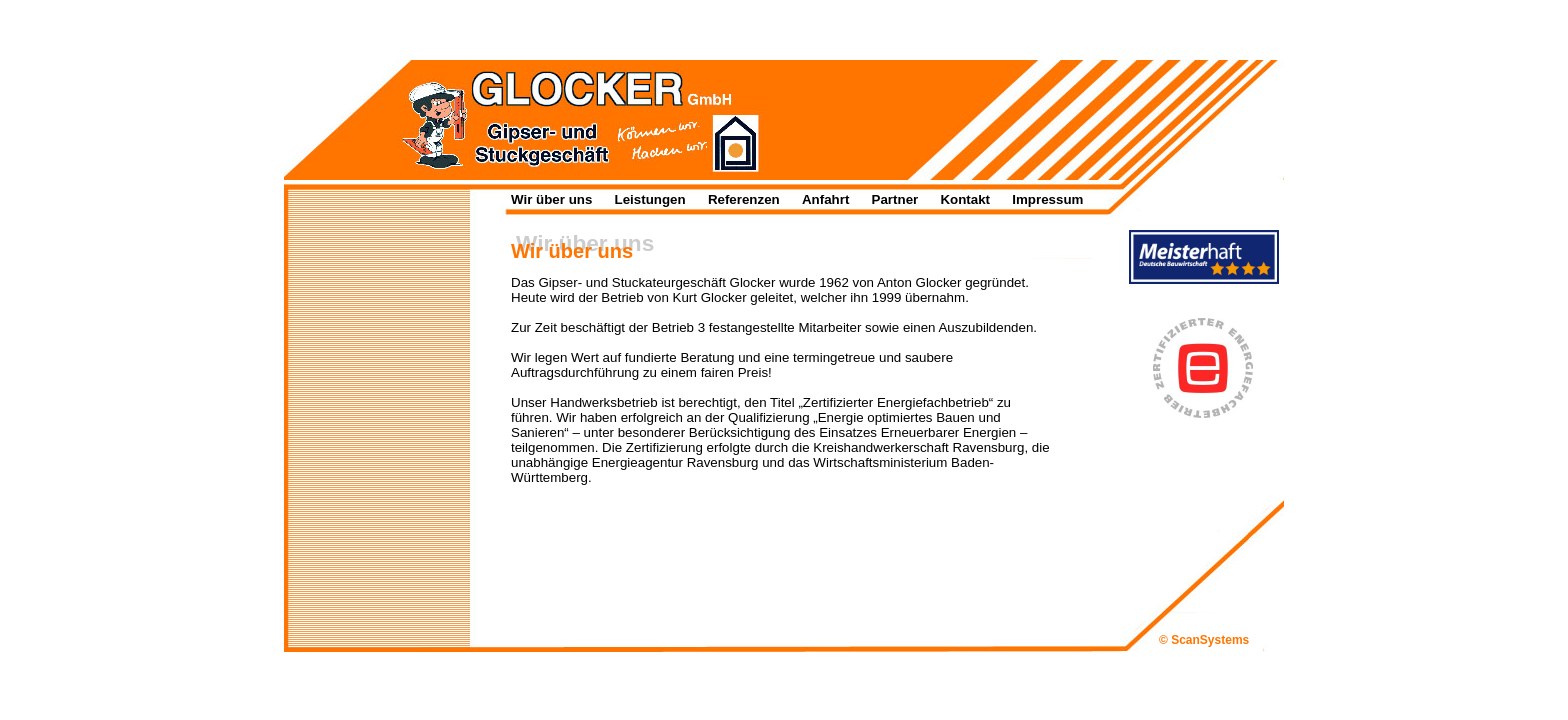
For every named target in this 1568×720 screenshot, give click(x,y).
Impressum (1047, 199)
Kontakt (965, 199)
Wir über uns (551, 199)
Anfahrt (825, 199)
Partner (895, 199)
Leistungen (650, 199)
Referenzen (744, 199)
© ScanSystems (1204, 640)
